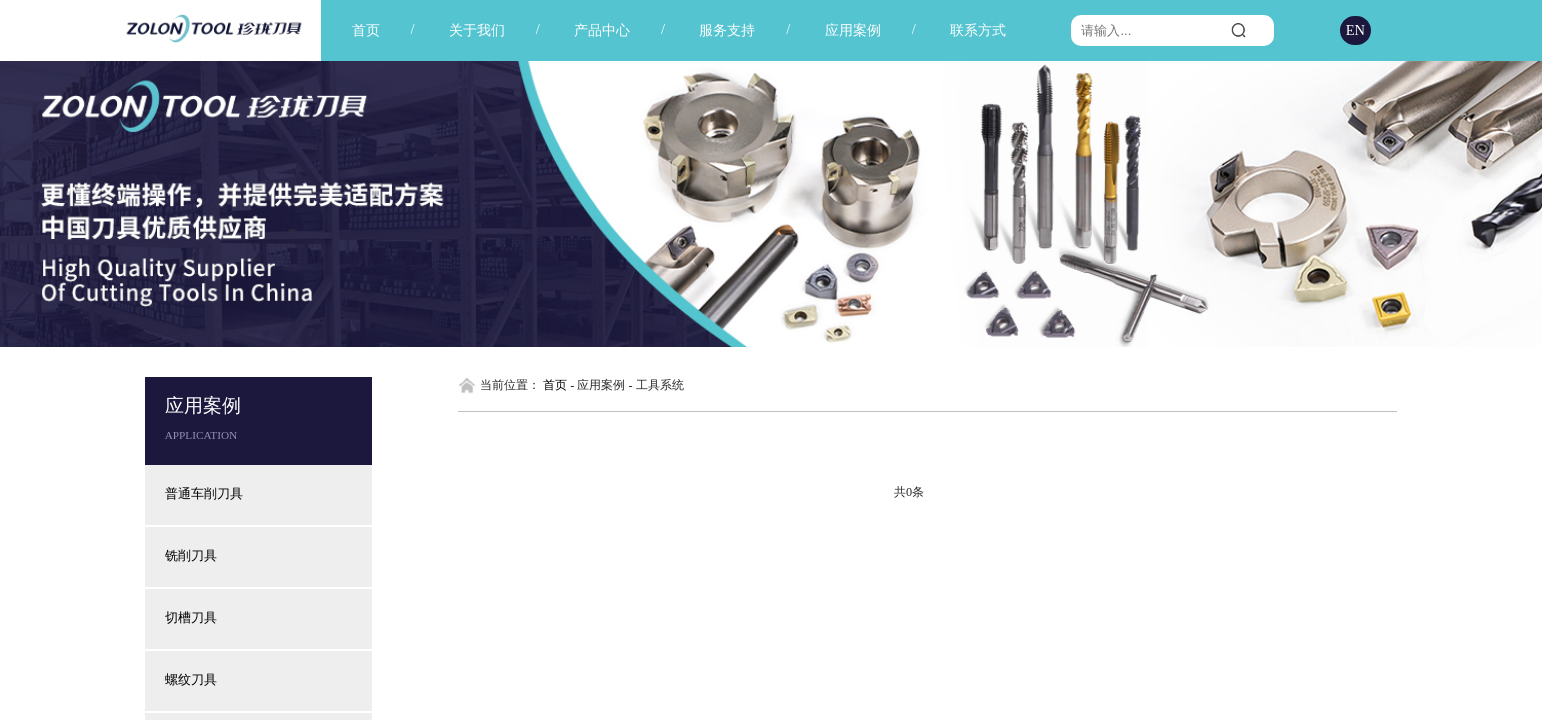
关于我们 (477, 30)
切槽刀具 (191, 618)
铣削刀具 (191, 556)
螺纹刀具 (191, 680)
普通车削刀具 (204, 494)
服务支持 (727, 30)
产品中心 (602, 30)
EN (1355, 30)
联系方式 (978, 30)
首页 (366, 30)
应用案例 (853, 30)
